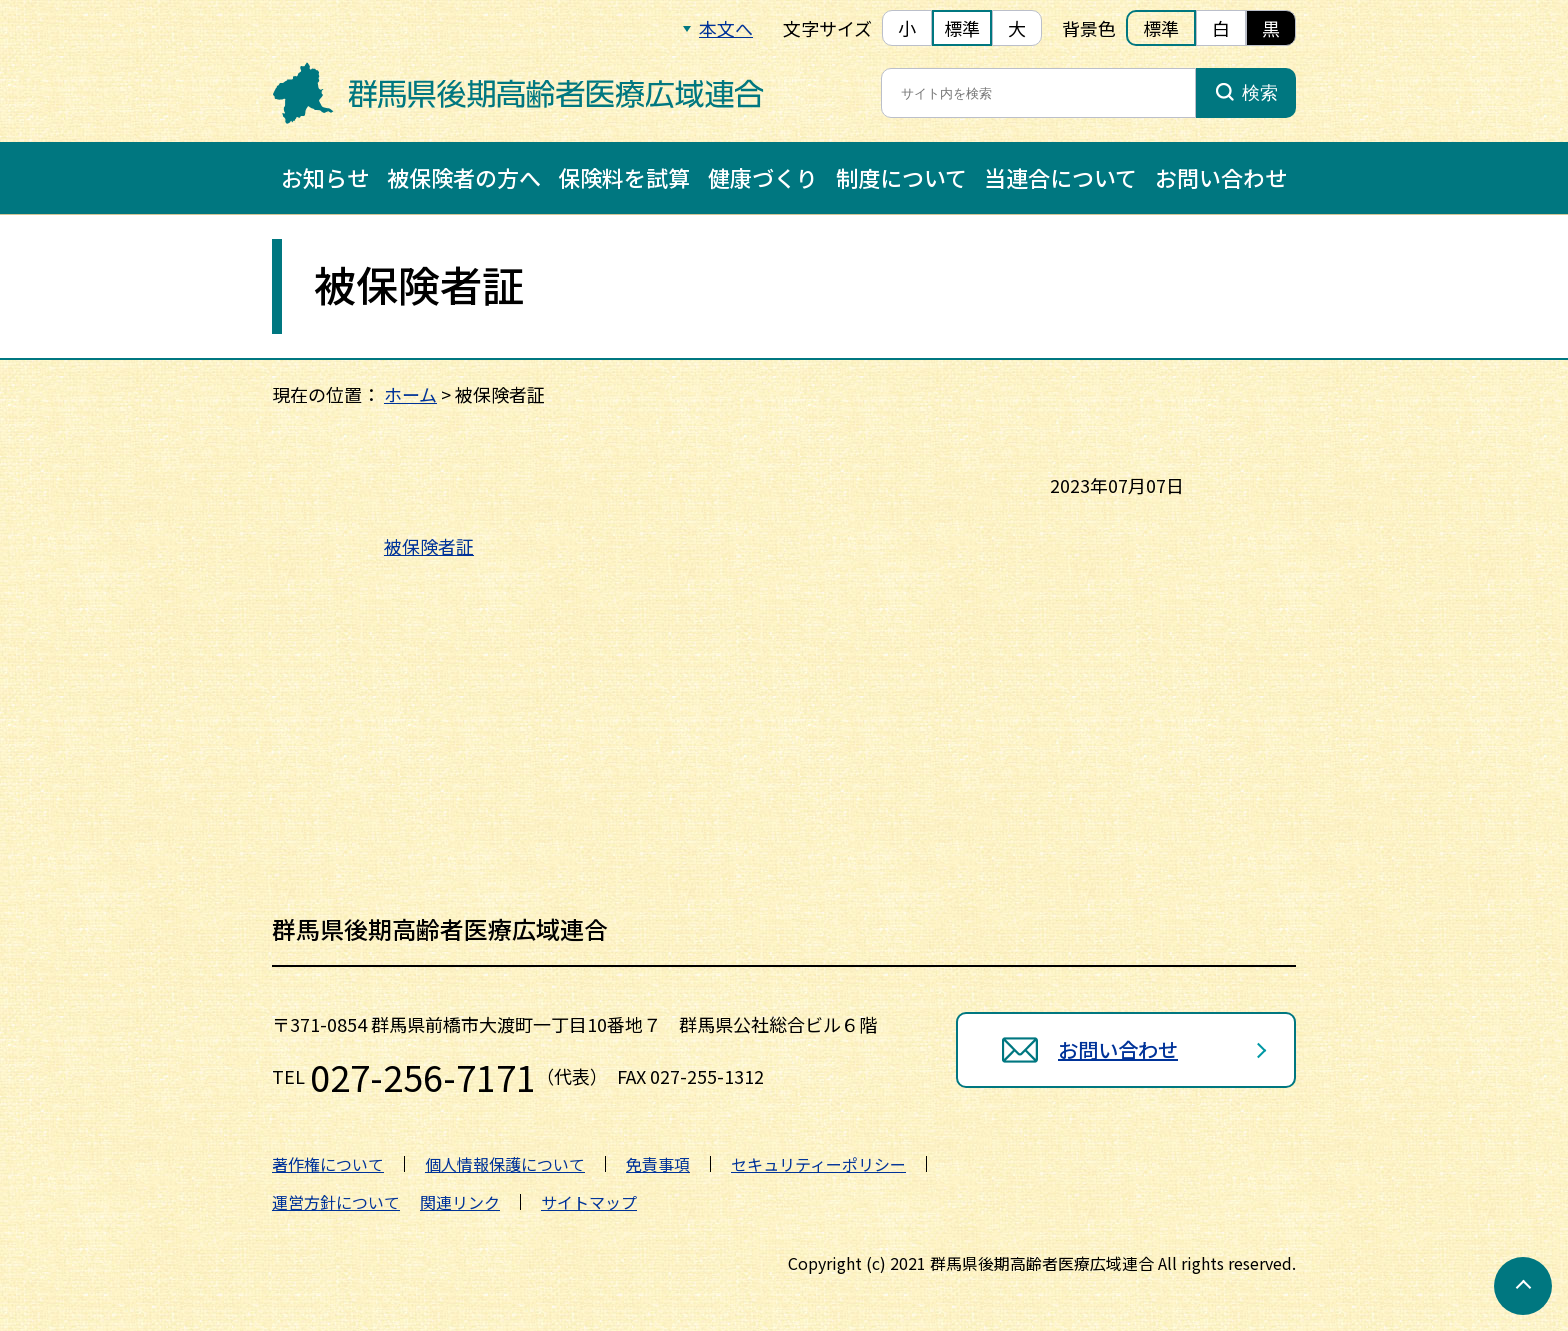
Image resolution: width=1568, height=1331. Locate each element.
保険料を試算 (624, 177)
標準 (962, 28)
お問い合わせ (1221, 177)
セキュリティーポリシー (818, 1164)
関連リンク (460, 1202)
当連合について (1060, 177)
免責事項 (658, 1164)
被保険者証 (429, 546)
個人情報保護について (505, 1164)
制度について (901, 177)
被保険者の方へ (464, 177)
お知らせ (325, 177)
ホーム (410, 394)
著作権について (328, 1164)
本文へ (726, 28)
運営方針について (336, 1202)
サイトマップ (589, 1202)
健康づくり (763, 177)
